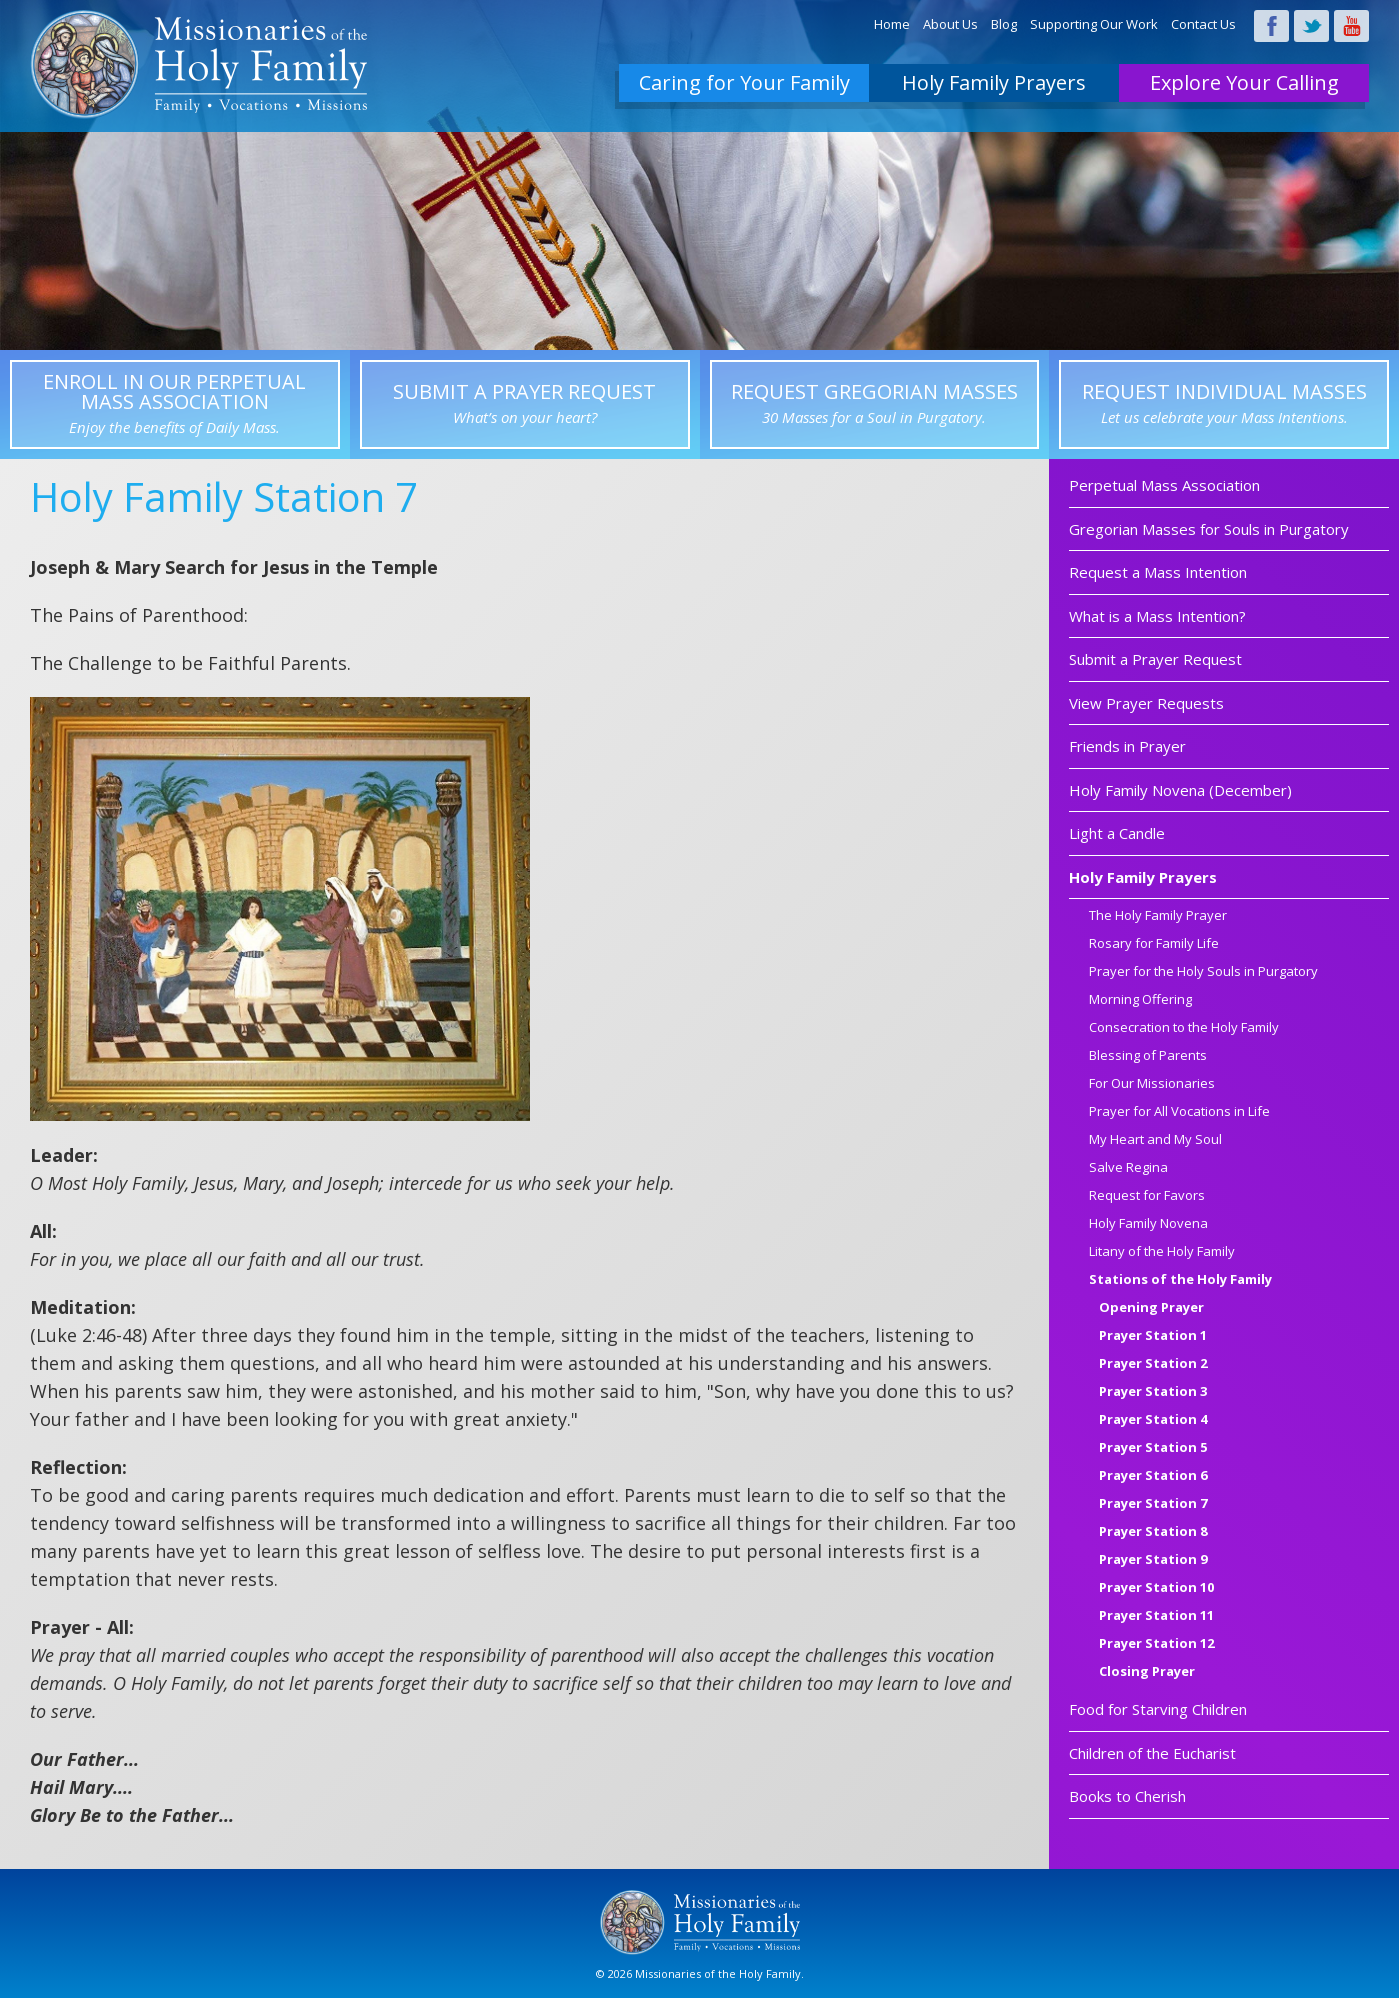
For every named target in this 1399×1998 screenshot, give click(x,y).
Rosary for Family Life (1154, 944)
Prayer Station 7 (1153, 1504)
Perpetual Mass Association (1164, 485)
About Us (950, 24)
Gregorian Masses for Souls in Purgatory (1209, 529)
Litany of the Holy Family (1162, 1252)
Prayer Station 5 (1153, 1448)
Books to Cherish (1127, 1796)
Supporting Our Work (1094, 24)
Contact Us (1203, 24)
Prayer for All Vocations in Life (1179, 1112)
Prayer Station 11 (1156, 1616)
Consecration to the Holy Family (1184, 1028)
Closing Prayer (1147, 1672)
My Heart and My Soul (1155, 1140)
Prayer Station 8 (1153, 1532)
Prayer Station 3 (1153, 1392)
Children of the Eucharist (1152, 1753)
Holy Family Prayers (994, 82)
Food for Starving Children (1158, 1709)
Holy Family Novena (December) (1180, 790)
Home (892, 24)
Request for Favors (1147, 1196)
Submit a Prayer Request (1155, 659)
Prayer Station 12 (1156, 1644)
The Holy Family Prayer (1158, 916)
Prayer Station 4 (1153, 1420)
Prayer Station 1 (1153, 1336)
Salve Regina (1128, 1168)
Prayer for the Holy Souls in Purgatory (1203, 972)
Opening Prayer (1151, 1308)
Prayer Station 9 (1153, 1560)
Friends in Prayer (1127, 746)
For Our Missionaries (1152, 1084)
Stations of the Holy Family (1180, 1280)
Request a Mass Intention (1158, 572)
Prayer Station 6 (1153, 1476)
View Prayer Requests (1146, 703)
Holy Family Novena (1148, 1224)
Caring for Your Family (744, 82)
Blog (1004, 24)
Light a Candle (1117, 833)
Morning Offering (1140, 1000)
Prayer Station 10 (1156, 1588)
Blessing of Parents (1148, 1056)
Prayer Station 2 (1153, 1364)
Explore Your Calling (1244, 82)
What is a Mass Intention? (1157, 616)
